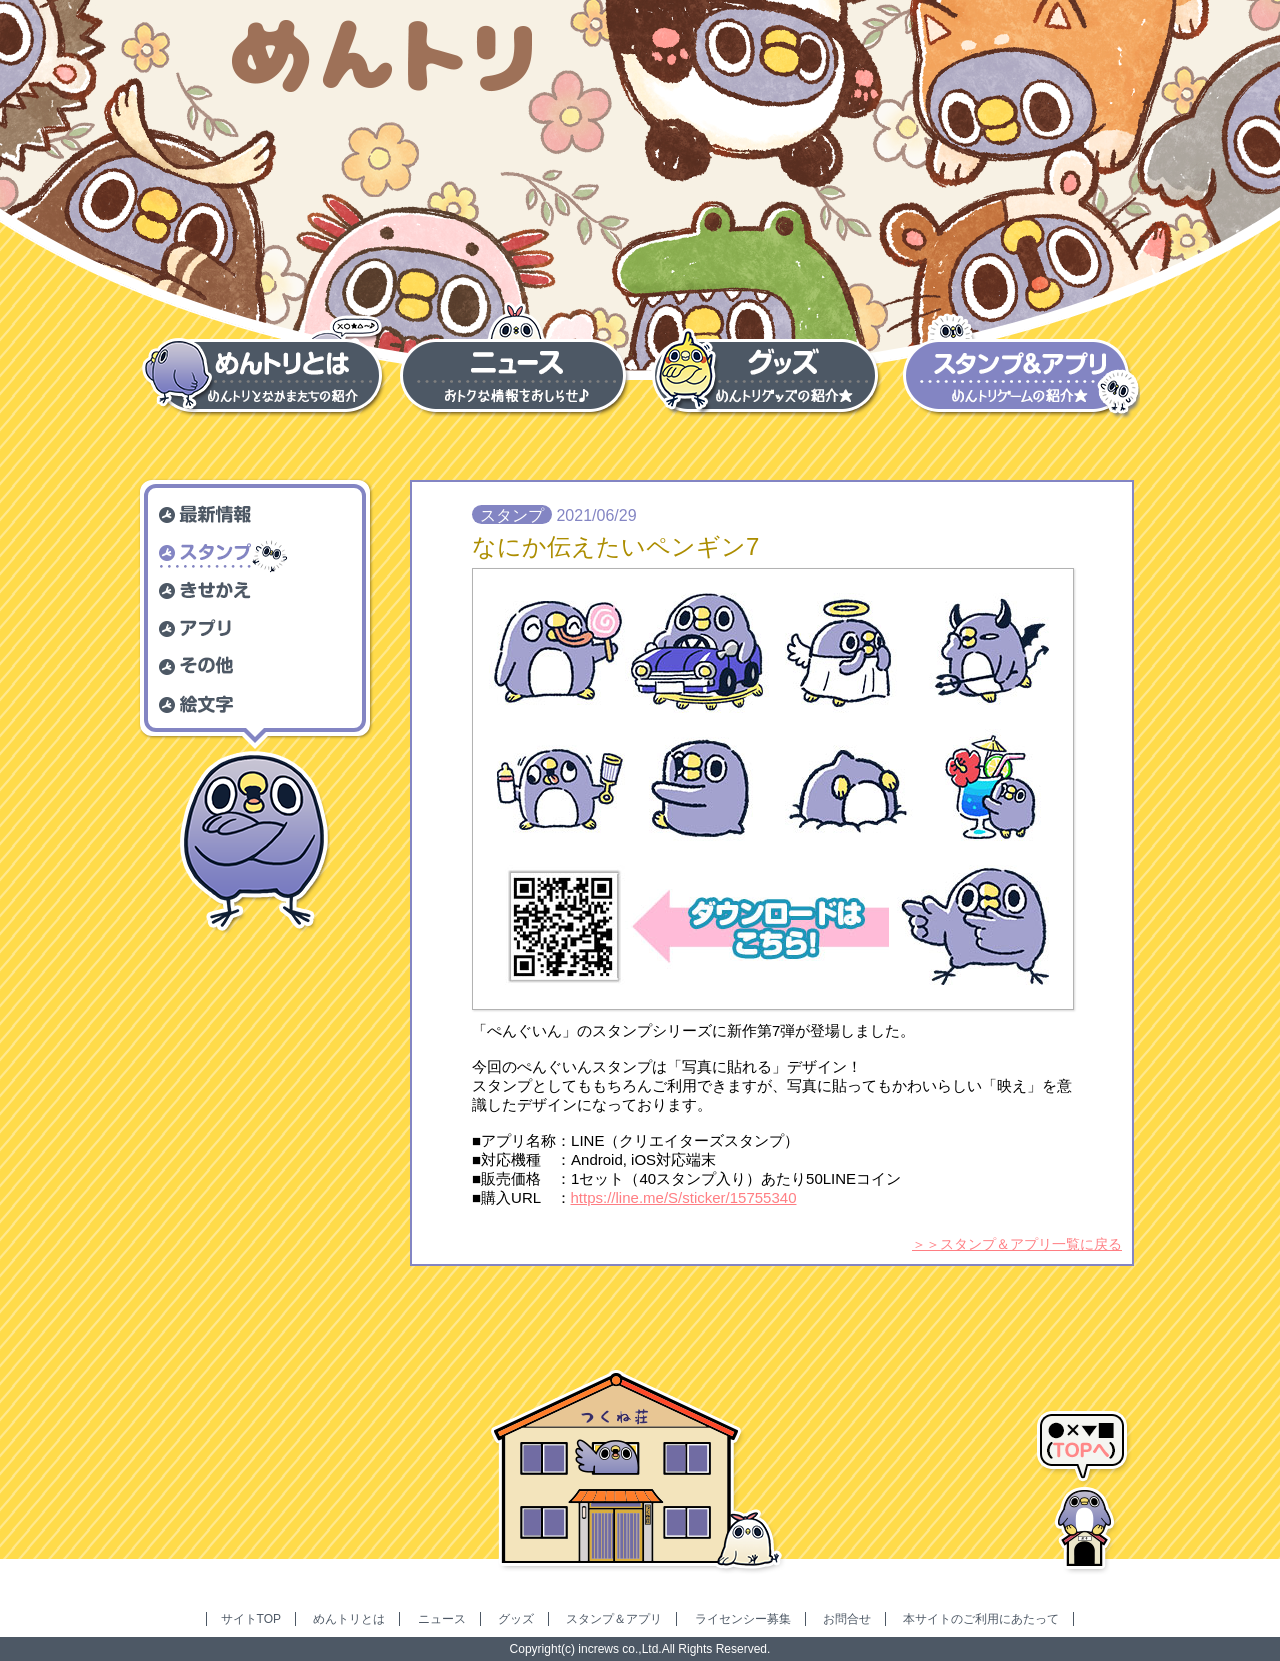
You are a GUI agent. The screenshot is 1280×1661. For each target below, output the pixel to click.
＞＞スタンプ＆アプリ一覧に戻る (1017, 1244)
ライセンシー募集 (743, 1619)
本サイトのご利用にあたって (981, 1619)
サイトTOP (251, 1619)
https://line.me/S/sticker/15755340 (684, 1197)
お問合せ (847, 1619)
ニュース (442, 1619)
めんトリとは (349, 1619)
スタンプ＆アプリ (614, 1619)
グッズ (516, 1619)
